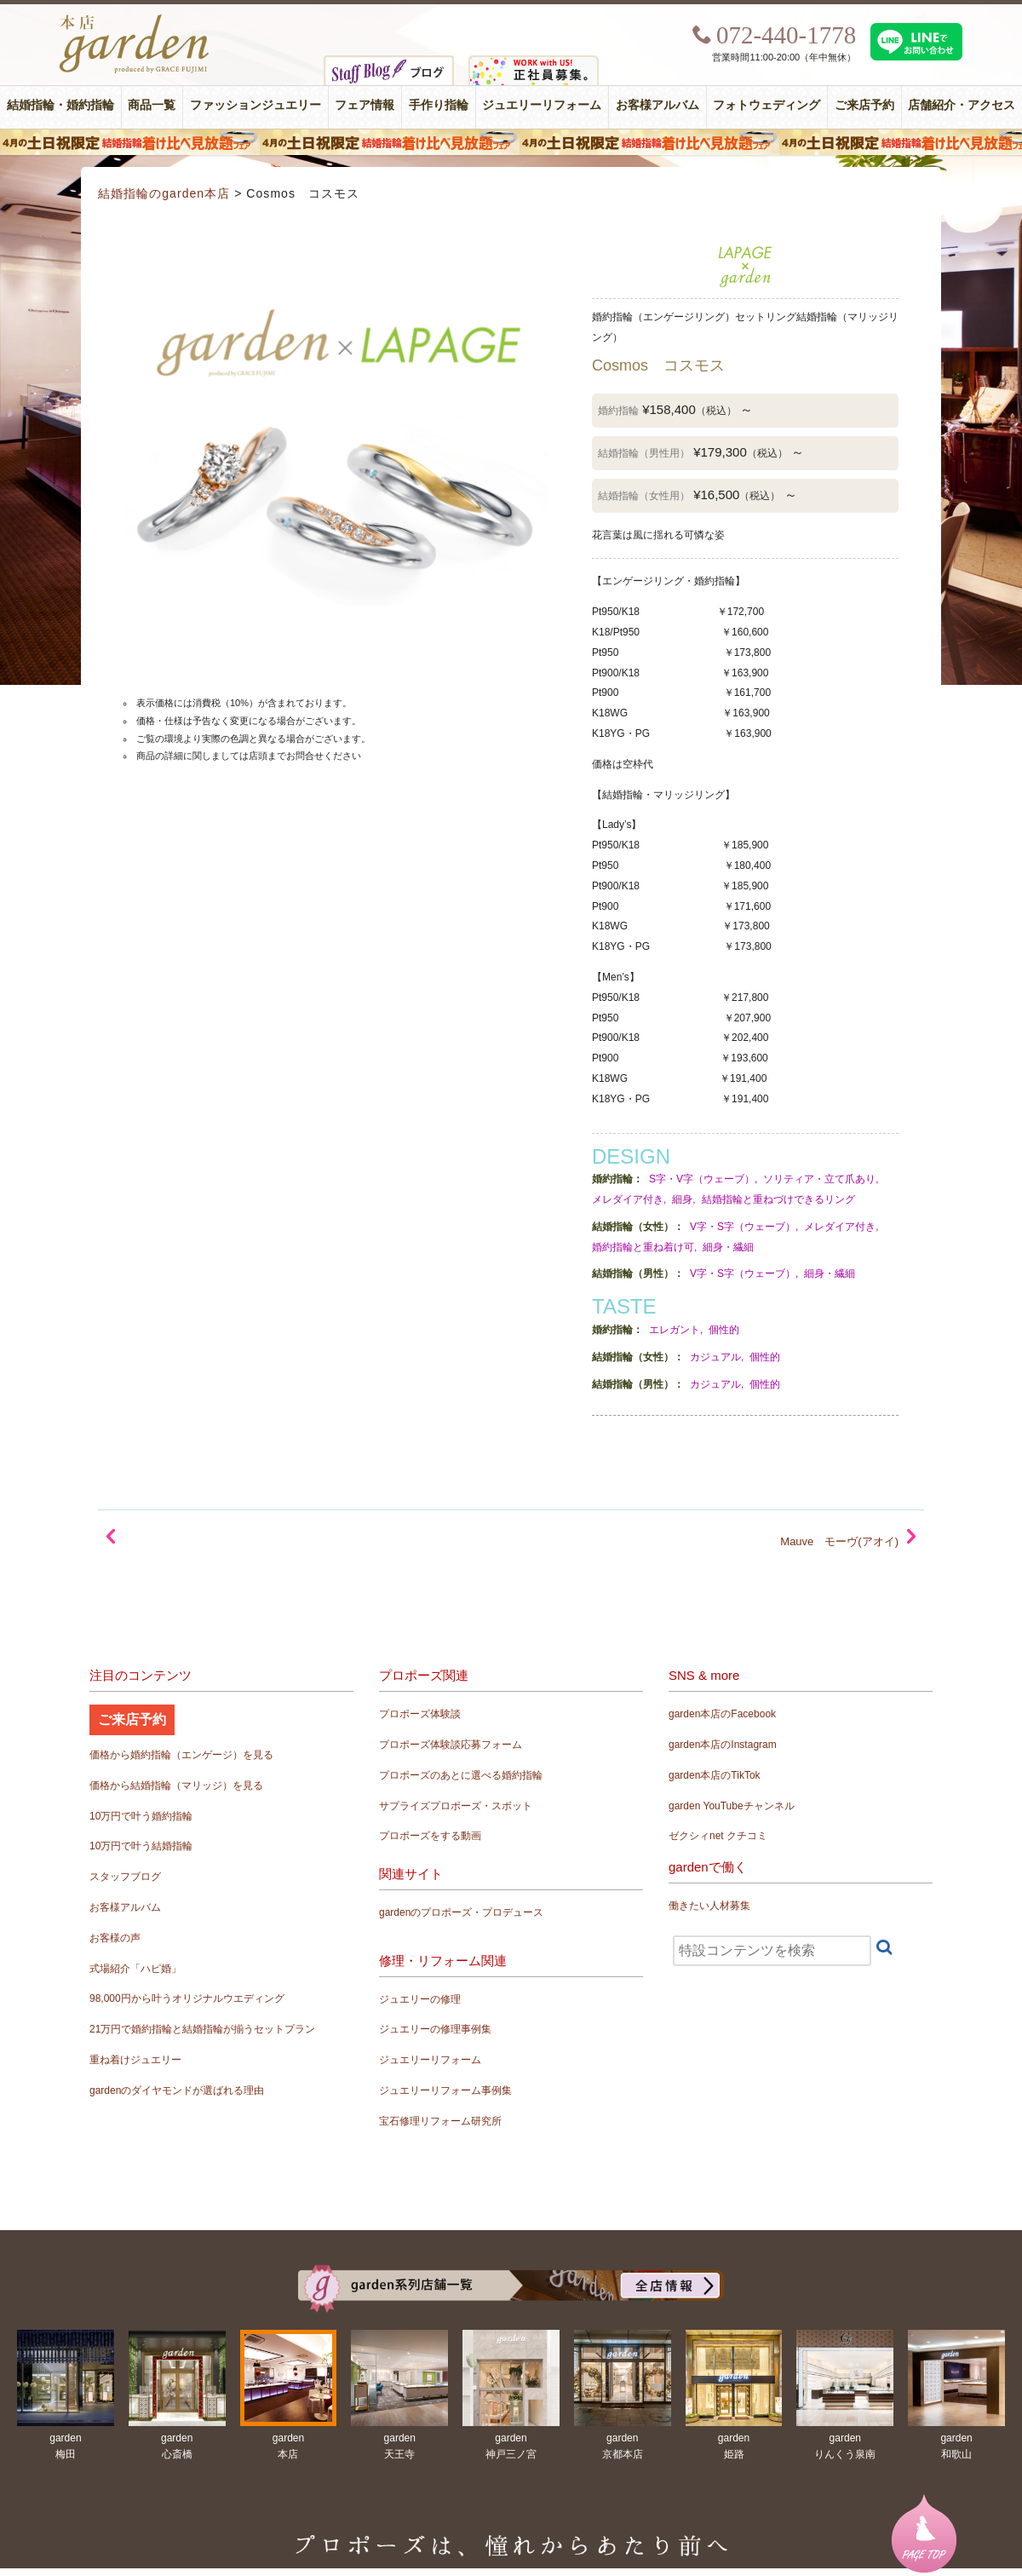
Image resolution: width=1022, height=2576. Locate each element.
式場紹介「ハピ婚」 (135, 1969)
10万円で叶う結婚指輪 (140, 1846)
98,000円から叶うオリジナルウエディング (186, 1998)
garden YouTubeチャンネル (732, 1806)
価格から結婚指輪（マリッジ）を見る (176, 1785)
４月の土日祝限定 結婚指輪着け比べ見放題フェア (511, 142)
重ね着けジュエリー (135, 2060)
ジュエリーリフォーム (541, 105)
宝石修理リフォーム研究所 (440, 2121)
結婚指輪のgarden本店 (164, 193)
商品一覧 (151, 105)
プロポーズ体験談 (420, 1714)
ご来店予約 (864, 105)
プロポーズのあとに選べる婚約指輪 (461, 1775)
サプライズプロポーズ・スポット (455, 1806)
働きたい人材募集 (709, 1906)
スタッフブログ (125, 1877)
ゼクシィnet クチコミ (718, 1836)
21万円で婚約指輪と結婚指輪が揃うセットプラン (202, 2029)
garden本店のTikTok (715, 1775)
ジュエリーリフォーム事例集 (445, 2090)
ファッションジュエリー (255, 105)
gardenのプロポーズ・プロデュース (461, 1912)
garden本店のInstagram (723, 1745)
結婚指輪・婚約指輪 (60, 105)
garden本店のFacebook (722, 1714)
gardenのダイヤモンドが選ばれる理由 (176, 2090)
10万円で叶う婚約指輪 (140, 1816)
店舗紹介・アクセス (961, 105)
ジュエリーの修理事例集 (435, 2029)
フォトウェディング (766, 105)
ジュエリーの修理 (420, 1999)
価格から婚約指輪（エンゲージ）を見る (181, 1755)
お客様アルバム (657, 105)
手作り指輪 (438, 105)
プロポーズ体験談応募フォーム (450, 1745)
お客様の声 (115, 1938)
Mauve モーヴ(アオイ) (839, 1541)
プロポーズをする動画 (430, 1836)
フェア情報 (364, 105)
